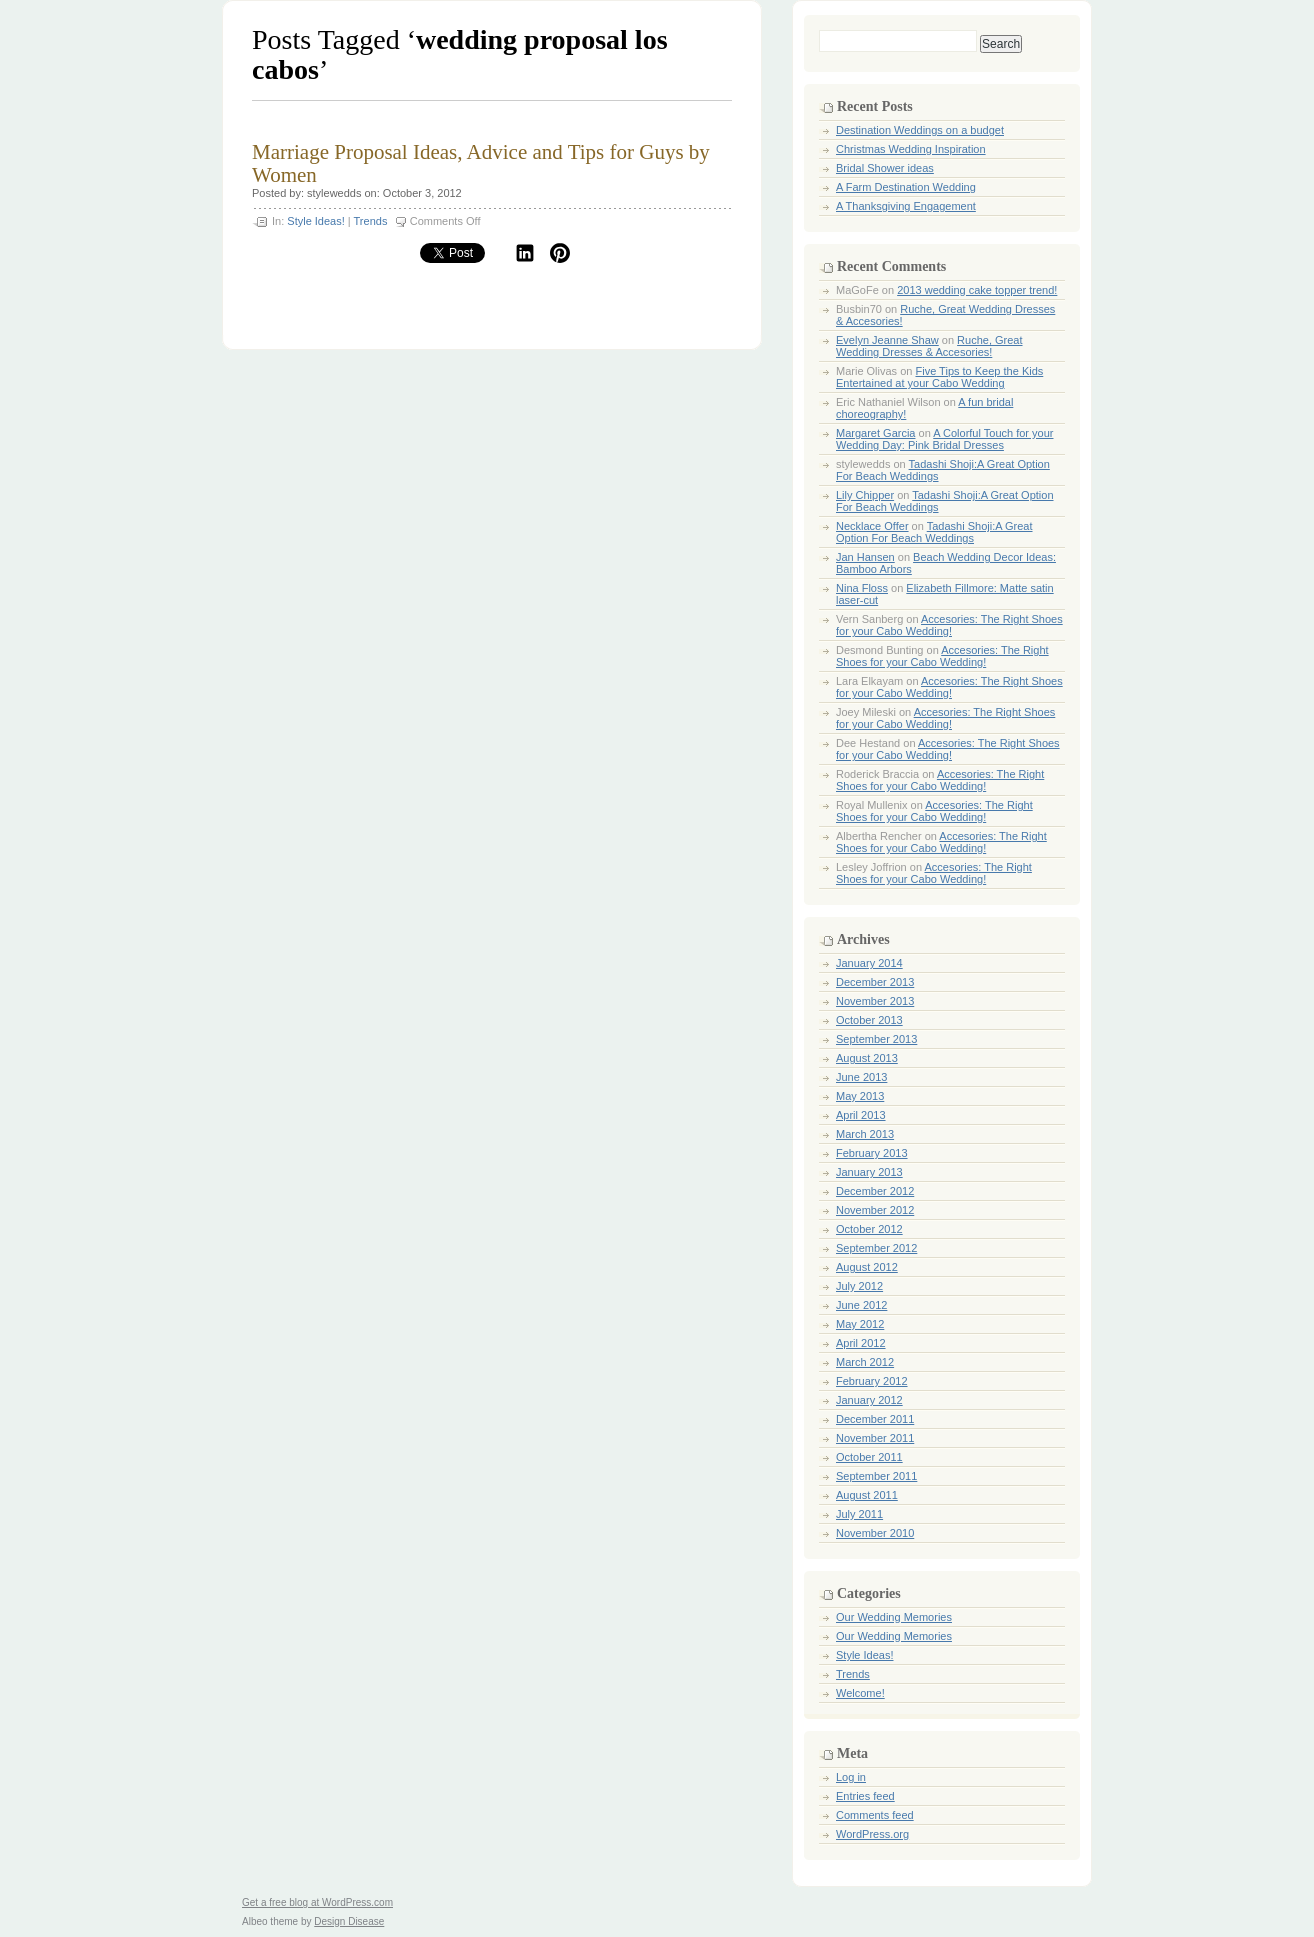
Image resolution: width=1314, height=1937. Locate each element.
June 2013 (861, 1077)
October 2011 (869, 1457)
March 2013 (865, 1134)
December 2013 (875, 982)
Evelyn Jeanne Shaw (887, 340)
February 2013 (872, 1153)
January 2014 (869, 963)
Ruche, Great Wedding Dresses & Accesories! (929, 346)
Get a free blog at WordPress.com (317, 1902)
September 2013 (876, 1039)
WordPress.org (872, 1834)
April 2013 (861, 1115)
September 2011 (876, 1476)
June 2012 (861, 1305)
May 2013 (860, 1096)
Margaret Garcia (875, 433)
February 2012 (872, 1381)
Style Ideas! (315, 221)
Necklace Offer (872, 526)
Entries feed (865, 1796)
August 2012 (867, 1267)
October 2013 (869, 1020)
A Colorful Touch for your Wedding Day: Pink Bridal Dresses (944, 439)
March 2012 (865, 1362)
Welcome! (860, 1693)
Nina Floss (862, 588)
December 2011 (875, 1419)
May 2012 (860, 1324)
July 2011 (859, 1514)
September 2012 (876, 1248)
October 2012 (869, 1229)
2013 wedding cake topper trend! (977, 290)
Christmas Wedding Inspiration (911, 149)
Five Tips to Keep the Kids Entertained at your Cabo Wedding (939, 377)
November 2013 (875, 1001)
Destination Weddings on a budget (920, 130)
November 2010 (875, 1533)
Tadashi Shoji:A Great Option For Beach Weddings (934, 532)
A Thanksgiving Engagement (906, 206)
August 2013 (867, 1058)
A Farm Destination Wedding (906, 187)
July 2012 (859, 1286)
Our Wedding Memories (894, 1617)
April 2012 (861, 1343)
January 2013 (869, 1172)
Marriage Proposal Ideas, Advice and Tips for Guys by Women (481, 163)
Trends (371, 221)
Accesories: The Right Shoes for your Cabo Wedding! (949, 625)
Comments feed (875, 1815)
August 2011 (867, 1495)
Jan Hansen (865, 557)
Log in (851, 1777)
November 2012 (875, 1210)
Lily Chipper (865, 495)
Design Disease (349, 1921)
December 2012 (875, 1191)
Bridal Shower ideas (885, 168)
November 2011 (875, 1438)
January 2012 (869, 1400)
